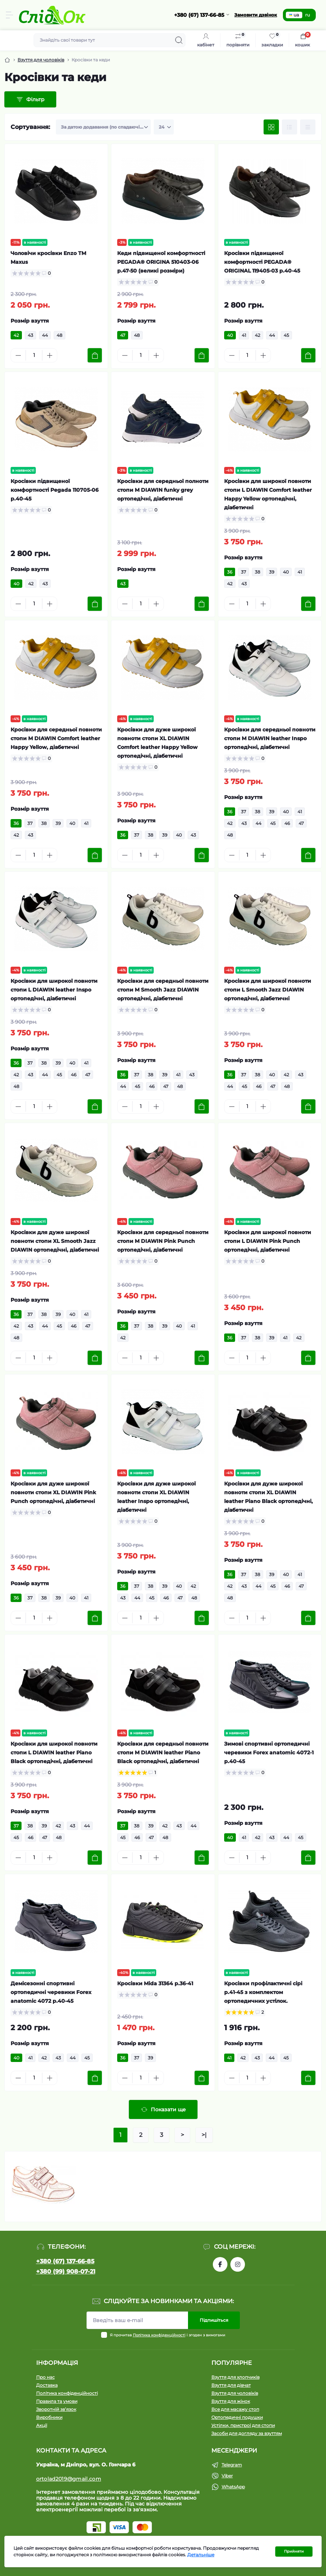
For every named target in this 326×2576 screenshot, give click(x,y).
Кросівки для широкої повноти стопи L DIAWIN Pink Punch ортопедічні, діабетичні (267, 1241)
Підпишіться (214, 2320)
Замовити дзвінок (255, 15)
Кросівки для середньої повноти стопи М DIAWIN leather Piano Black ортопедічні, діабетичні (162, 1752)
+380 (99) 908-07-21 (65, 2271)
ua (294, 15)
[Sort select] (103, 127)
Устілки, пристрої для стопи (243, 2425)
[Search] (178, 40)
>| (204, 2134)
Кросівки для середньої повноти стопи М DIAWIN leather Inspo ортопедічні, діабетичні (269, 738)
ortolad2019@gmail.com (68, 2479)
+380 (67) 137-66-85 (65, 2261)
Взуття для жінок (230, 2401)
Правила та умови (56, 2401)
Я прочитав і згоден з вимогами (167, 2335)
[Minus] (18, 355)
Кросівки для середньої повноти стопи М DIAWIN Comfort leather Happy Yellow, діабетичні (56, 738)
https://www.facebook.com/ (220, 2264)
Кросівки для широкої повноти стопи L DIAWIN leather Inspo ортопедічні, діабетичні (54, 990)
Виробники (49, 2417)
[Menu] (9, 15)
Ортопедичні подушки (237, 2417)
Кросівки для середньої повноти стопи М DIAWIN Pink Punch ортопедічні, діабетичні (162, 1241)
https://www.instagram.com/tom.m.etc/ (237, 2264)
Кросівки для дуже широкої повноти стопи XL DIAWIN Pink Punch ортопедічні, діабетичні (53, 1492)
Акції (41, 2425)
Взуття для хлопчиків (235, 2377)
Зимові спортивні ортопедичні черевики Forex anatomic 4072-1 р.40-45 (269, 1752)
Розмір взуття (30, 320)
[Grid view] (271, 127)
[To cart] (95, 355)
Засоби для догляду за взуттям (246, 2433)
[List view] (289, 127)
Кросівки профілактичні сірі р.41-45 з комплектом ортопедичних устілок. (263, 1992)
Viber (227, 2475)
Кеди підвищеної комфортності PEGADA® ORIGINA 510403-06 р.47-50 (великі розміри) (161, 262)
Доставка (47, 2385)
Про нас (45, 2377)
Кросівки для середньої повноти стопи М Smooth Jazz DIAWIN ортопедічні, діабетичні (162, 990)
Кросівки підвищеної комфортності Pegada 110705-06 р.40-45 (55, 490)
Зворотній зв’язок (56, 2409)
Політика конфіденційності (159, 2335)
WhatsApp (233, 2486)
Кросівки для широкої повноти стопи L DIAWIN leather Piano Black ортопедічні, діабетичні (54, 1752)
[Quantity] (34, 355)
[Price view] (307, 127)
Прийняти (294, 2551)
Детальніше (200, 2554)
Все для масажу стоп (235, 2409)
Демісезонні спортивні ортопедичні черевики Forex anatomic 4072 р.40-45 (51, 1992)
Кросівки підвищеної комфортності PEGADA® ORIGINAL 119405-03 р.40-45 (262, 262)
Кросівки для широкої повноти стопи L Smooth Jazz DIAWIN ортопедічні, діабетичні (267, 990)
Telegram (232, 2464)
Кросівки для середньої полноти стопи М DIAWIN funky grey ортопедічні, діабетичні (162, 490)
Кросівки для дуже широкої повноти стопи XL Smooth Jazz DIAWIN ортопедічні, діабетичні (55, 1241)
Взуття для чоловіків (41, 59)
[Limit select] (164, 127)
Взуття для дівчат (231, 2385)
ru (307, 15)
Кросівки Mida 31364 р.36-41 (155, 1983)
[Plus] (49, 355)
